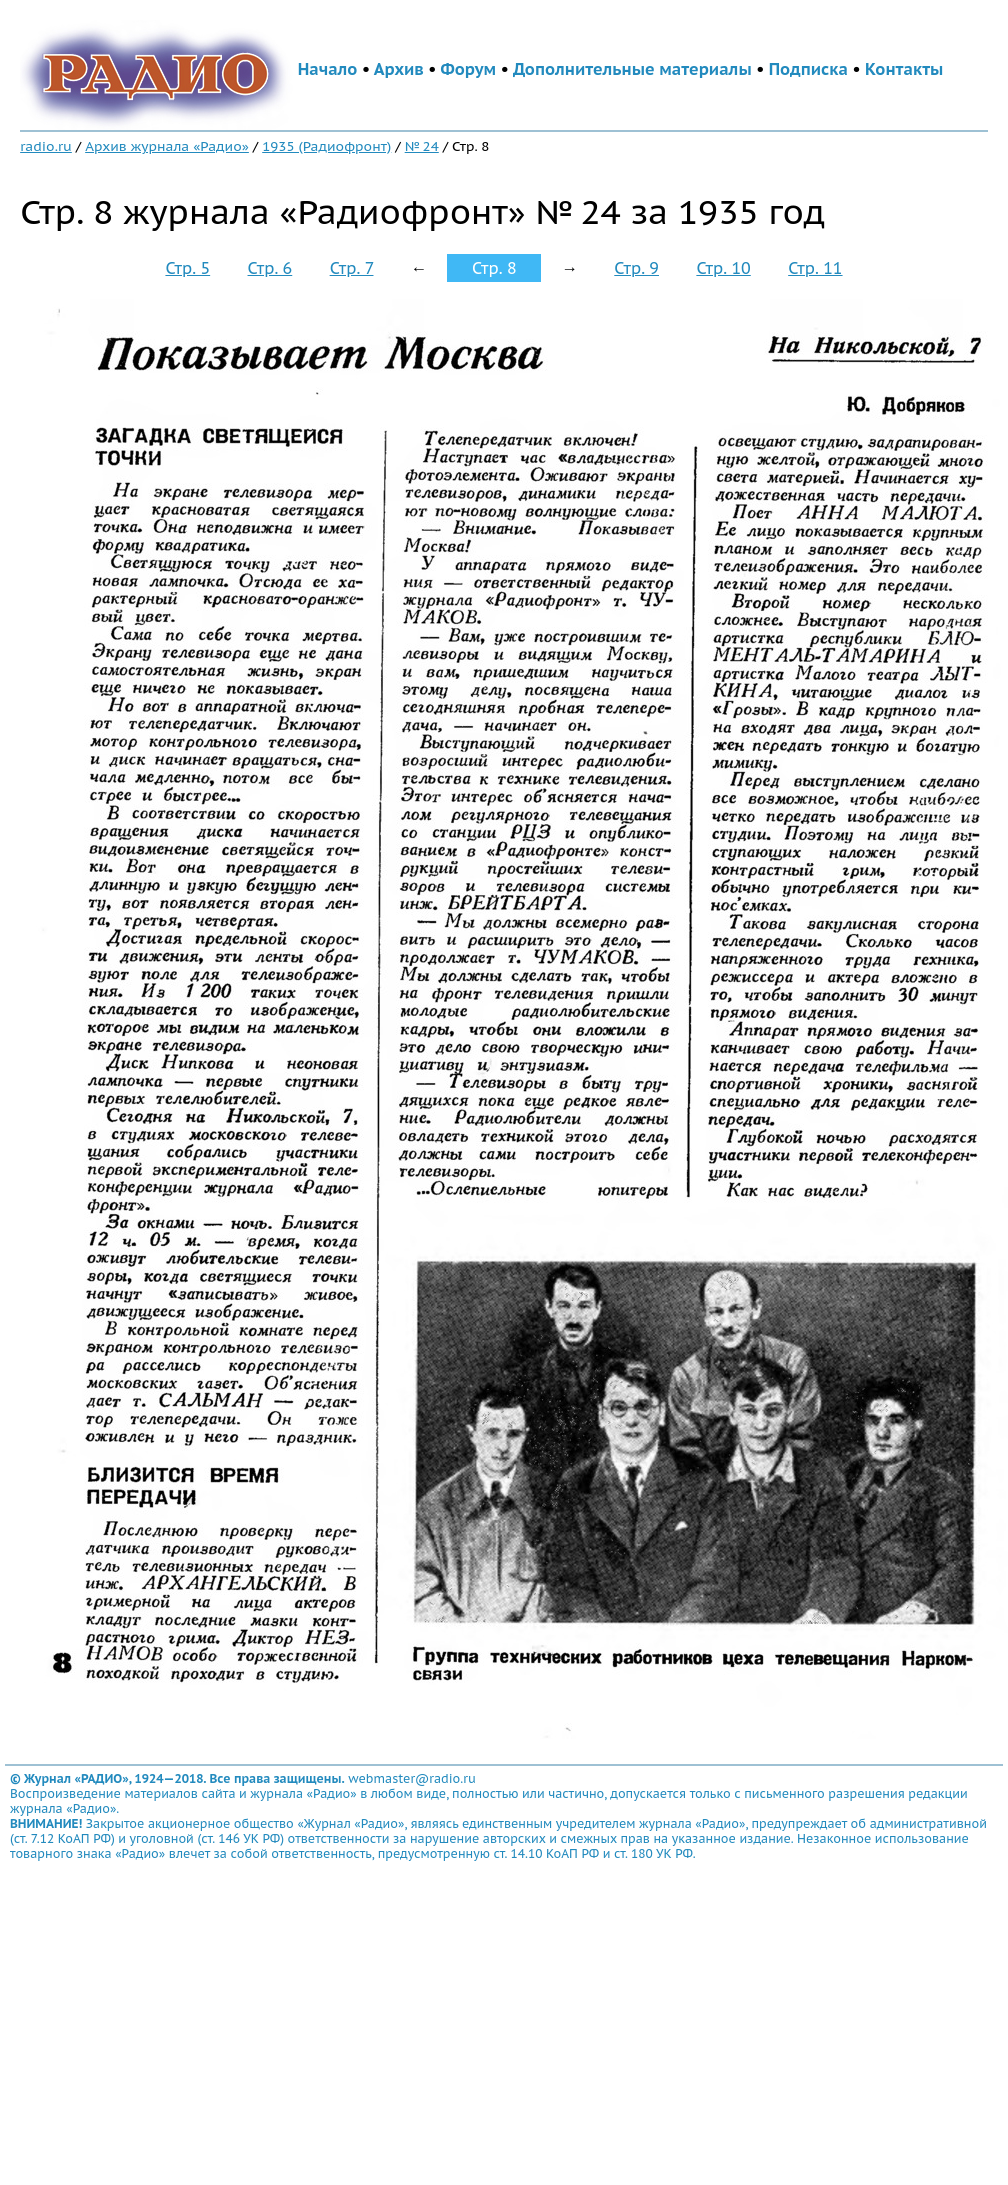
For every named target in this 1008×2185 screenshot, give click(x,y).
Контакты (904, 69)
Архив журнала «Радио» (167, 146)
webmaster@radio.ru (412, 1778)
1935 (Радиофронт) (326, 146)
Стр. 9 (636, 268)
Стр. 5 (187, 268)
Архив (399, 69)
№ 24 (422, 146)
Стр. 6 (270, 268)
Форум (469, 69)
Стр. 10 (723, 268)
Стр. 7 (352, 268)
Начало (328, 69)
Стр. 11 (815, 268)
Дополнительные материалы (632, 69)
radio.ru (46, 146)
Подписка (808, 69)
